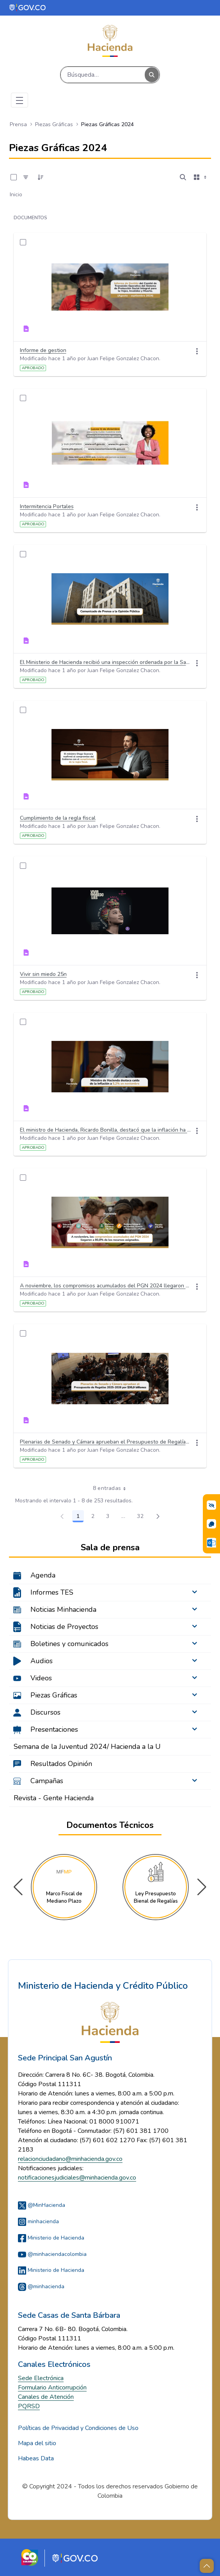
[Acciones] (197, 351)
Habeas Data (36, 2458)
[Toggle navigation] (19, 100)
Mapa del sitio (37, 2443)
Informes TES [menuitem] (51, 1592)
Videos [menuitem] (41, 1678)
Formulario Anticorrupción (52, 2387)
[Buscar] (103, 75)
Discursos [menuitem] (45, 1712)
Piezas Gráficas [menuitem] (53, 1695)
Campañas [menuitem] (46, 1780)
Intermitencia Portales (47, 506)
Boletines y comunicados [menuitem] (69, 1643)
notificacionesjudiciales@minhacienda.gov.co (77, 2177)
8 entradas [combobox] (112, 1488)
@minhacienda (41, 2286)
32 (142, 1517)
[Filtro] (25, 177)
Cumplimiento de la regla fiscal (58, 818)
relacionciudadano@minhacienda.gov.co (70, 2159)
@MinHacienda (41, 2205)
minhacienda (38, 2221)
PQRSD (29, 2406)
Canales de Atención (46, 2397)
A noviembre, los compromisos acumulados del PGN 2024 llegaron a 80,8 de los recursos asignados (105, 1285)
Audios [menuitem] (41, 1661)
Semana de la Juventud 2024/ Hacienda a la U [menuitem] (87, 1746)
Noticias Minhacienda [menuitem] (63, 1609)
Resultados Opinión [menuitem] (61, 1763)
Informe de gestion (43, 350)
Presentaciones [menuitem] (54, 1729)
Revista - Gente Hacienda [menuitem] (54, 1798)
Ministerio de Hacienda (51, 2237)
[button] (202, 1887)
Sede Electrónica (41, 2378)
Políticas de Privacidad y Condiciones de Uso (78, 2428)
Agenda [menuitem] (42, 1575)
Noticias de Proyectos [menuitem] (64, 1626)
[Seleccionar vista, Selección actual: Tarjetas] (200, 177)
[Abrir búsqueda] (183, 177)
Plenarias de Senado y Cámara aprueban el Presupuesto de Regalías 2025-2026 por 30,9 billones (105, 1442)
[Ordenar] (40, 177)
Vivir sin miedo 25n (43, 974)
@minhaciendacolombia (52, 2254)
